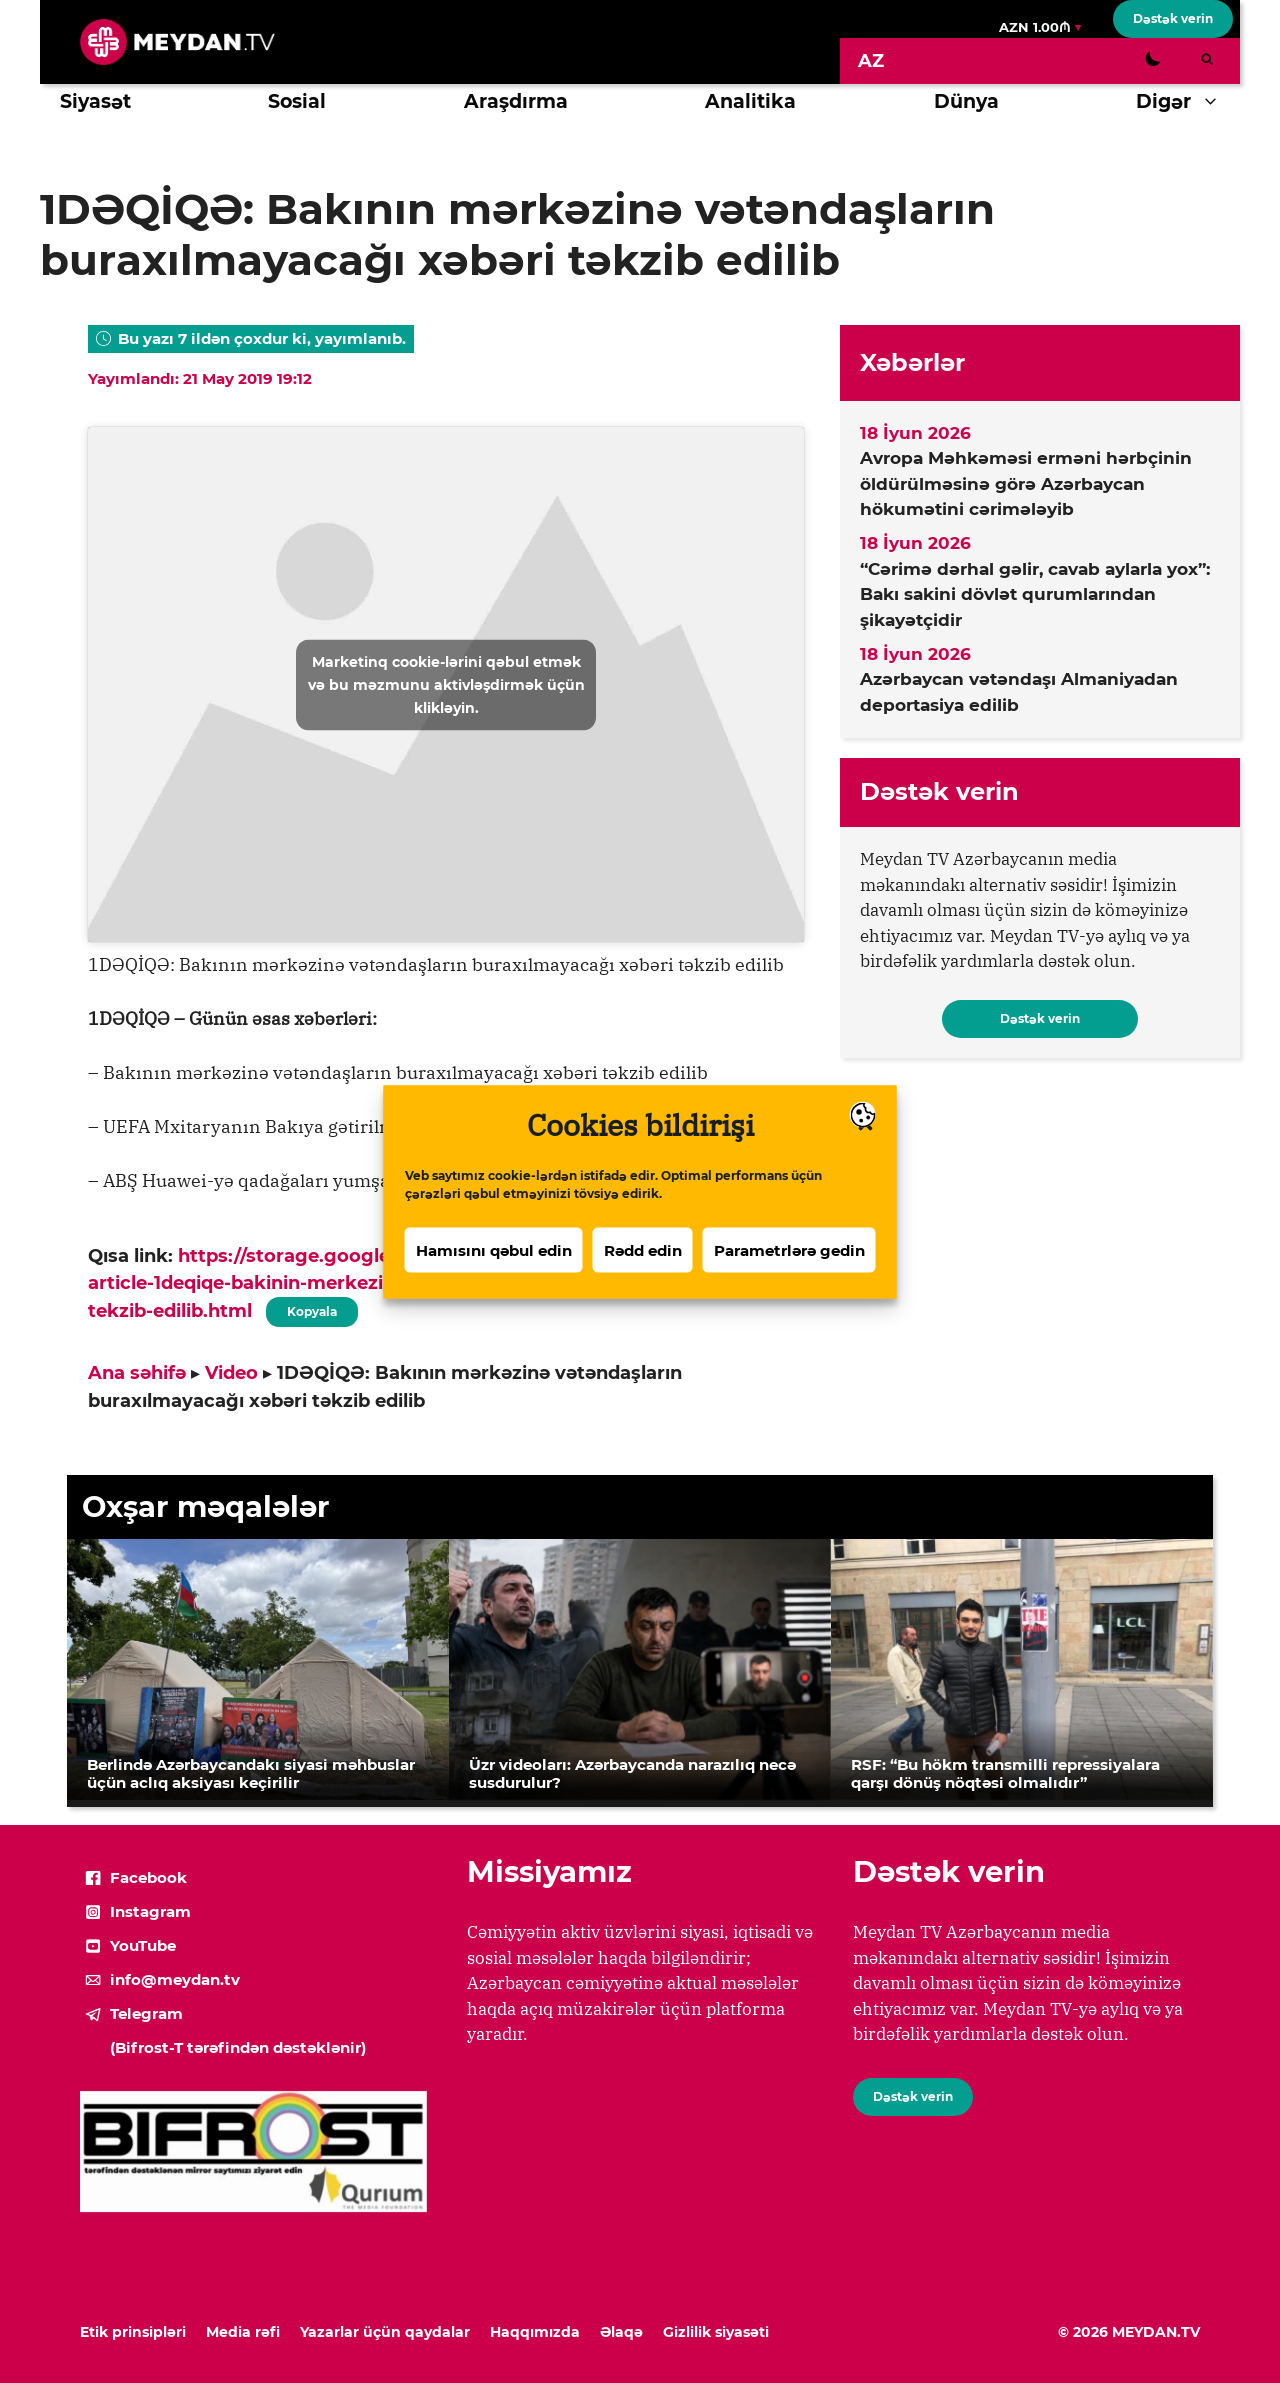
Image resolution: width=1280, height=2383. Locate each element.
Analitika (750, 101)
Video (231, 1373)
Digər (1188, 102)
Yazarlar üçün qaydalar (385, 2332)
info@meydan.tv (175, 1979)
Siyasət (95, 101)
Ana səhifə (137, 1373)
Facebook (148, 1877)
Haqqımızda (535, 2332)
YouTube (143, 1945)
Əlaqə (621, 2332)
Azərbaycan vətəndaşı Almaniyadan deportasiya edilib (1019, 692)
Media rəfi (243, 2332)
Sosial (297, 101)
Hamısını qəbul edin (494, 1270)
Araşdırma (516, 101)
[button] (1215, 102)
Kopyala (312, 1308)
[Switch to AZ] (871, 61)
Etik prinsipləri (133, 2332)
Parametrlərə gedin (789, 1270)
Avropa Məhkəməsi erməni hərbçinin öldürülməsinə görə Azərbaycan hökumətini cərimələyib (1026, 483)
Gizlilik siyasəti (716, 2332)
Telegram (146, 2013)
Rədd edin (643, 1270)
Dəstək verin (1173, 18)
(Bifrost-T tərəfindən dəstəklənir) (238, 2047)
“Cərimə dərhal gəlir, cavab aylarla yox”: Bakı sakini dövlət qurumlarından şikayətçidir (1035, 594)
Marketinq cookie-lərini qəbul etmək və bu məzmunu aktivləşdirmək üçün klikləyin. (446, 684)
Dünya (966, 101)
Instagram (150, 1911)
